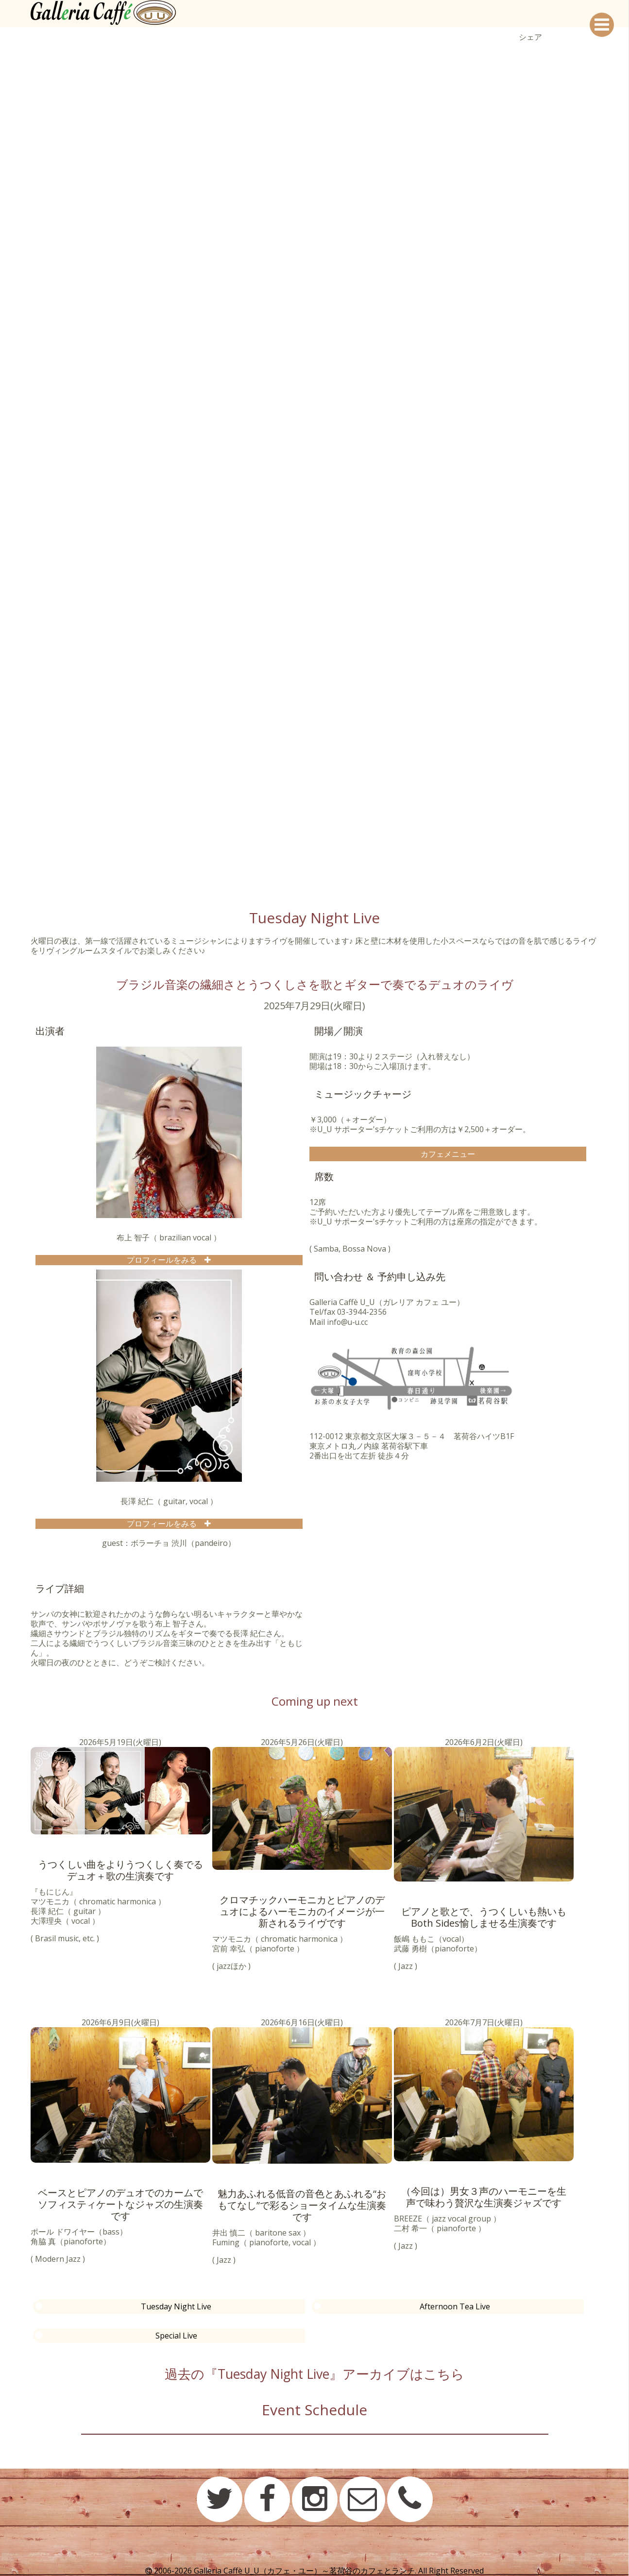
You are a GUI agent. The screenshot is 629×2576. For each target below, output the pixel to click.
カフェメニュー (448, 1154)
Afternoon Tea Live (455, 2306)
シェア (530, 37)
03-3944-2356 (362, 1311)
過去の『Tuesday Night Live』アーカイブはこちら (314, 2373)
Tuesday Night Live (176, 2306)
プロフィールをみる (165, 1260)
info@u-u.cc (348, 1321)
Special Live (176, 2335)
